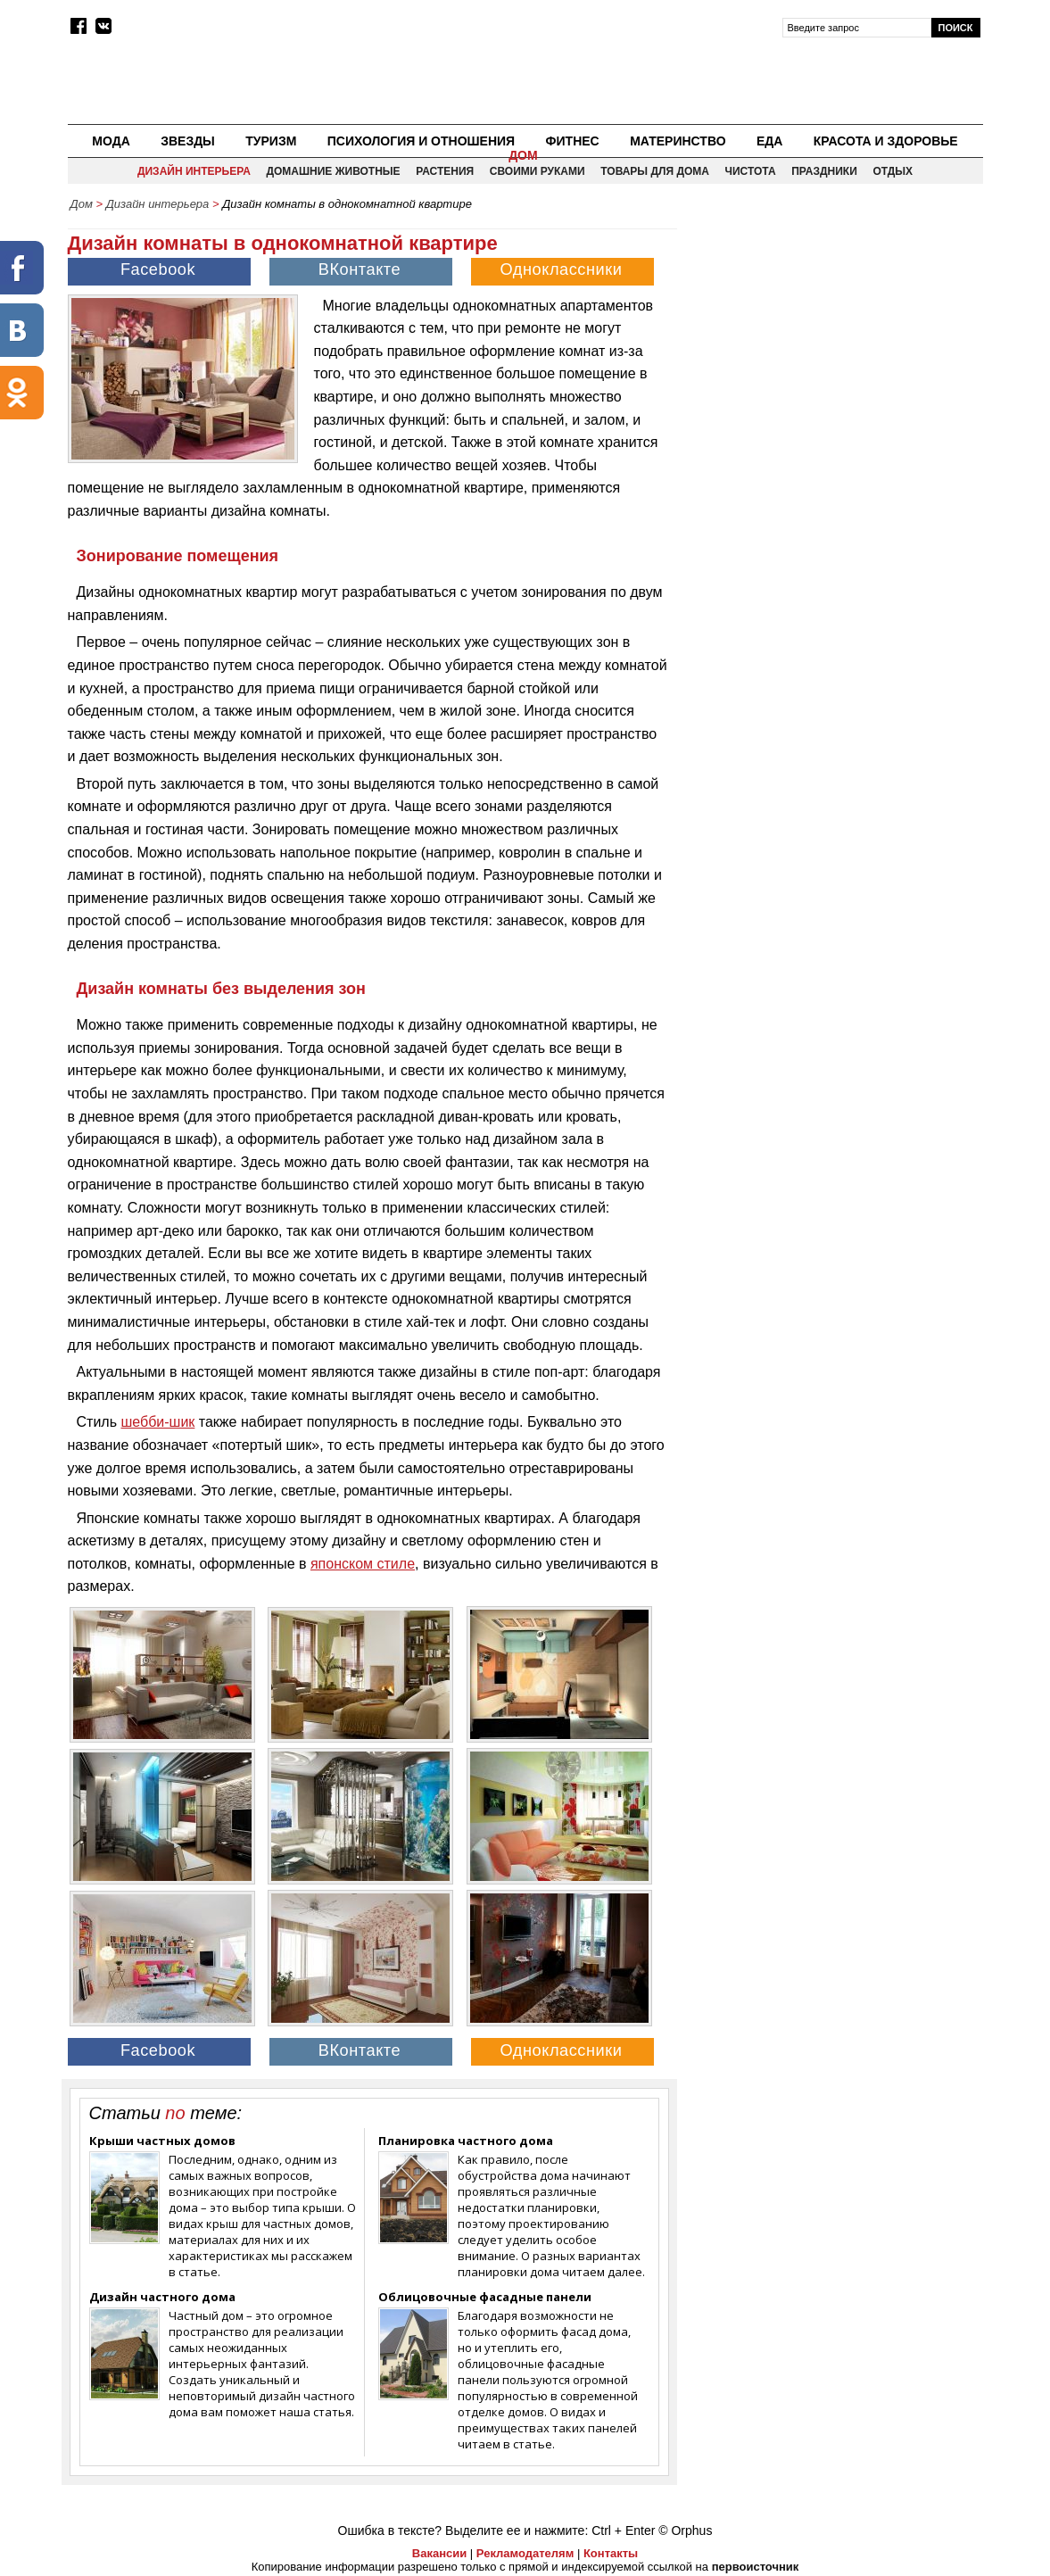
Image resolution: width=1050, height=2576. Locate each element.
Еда (769, 141)
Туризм (270, 141)
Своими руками (537, 171)
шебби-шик (157, 1421)
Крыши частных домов (162, 2141)
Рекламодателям (525, 2553)
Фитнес (572, 141)
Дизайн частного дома (162, 2297)
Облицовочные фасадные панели (484, 2297)
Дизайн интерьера (194, 171)
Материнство (677, 141)
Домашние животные (333, 171)
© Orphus (685, 2530)
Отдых (892, 171)
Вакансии (439, 2553)
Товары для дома (654, 171)
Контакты (610, 2553)
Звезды (188, 141)
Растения (445, 171)
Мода (110, 141)
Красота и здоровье (886, 141)
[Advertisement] (831, 344)
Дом (523, 155)
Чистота (750, 171)
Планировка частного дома (465, 2141)
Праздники (824, 171)
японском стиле (362, 1563)
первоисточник (755, 2566)
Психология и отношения (421, 141)
